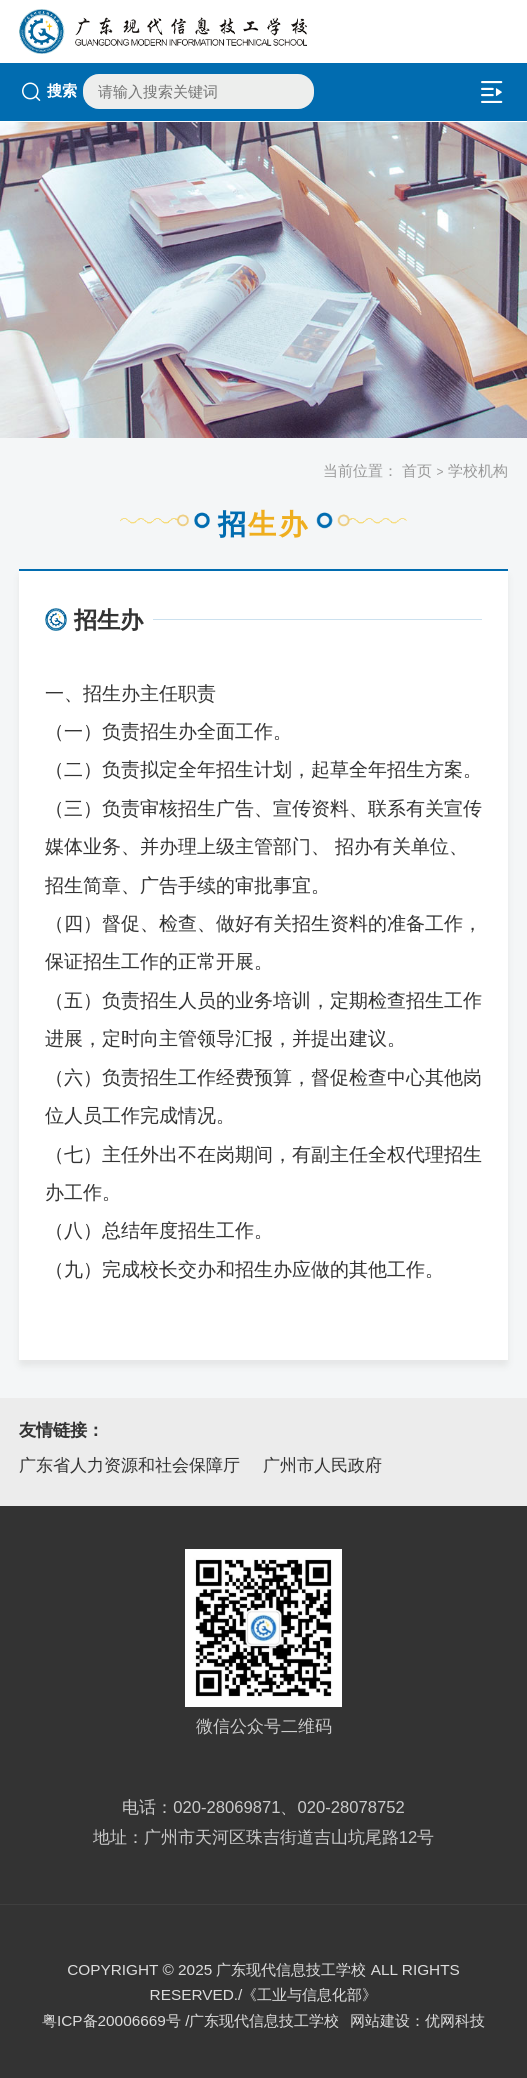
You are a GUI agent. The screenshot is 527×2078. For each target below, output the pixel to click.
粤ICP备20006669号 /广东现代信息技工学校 (190, 2020)
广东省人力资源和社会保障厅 (129, 1465)
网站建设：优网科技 (417, 2020)
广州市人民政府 (322, 1465)
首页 (417, 470)
